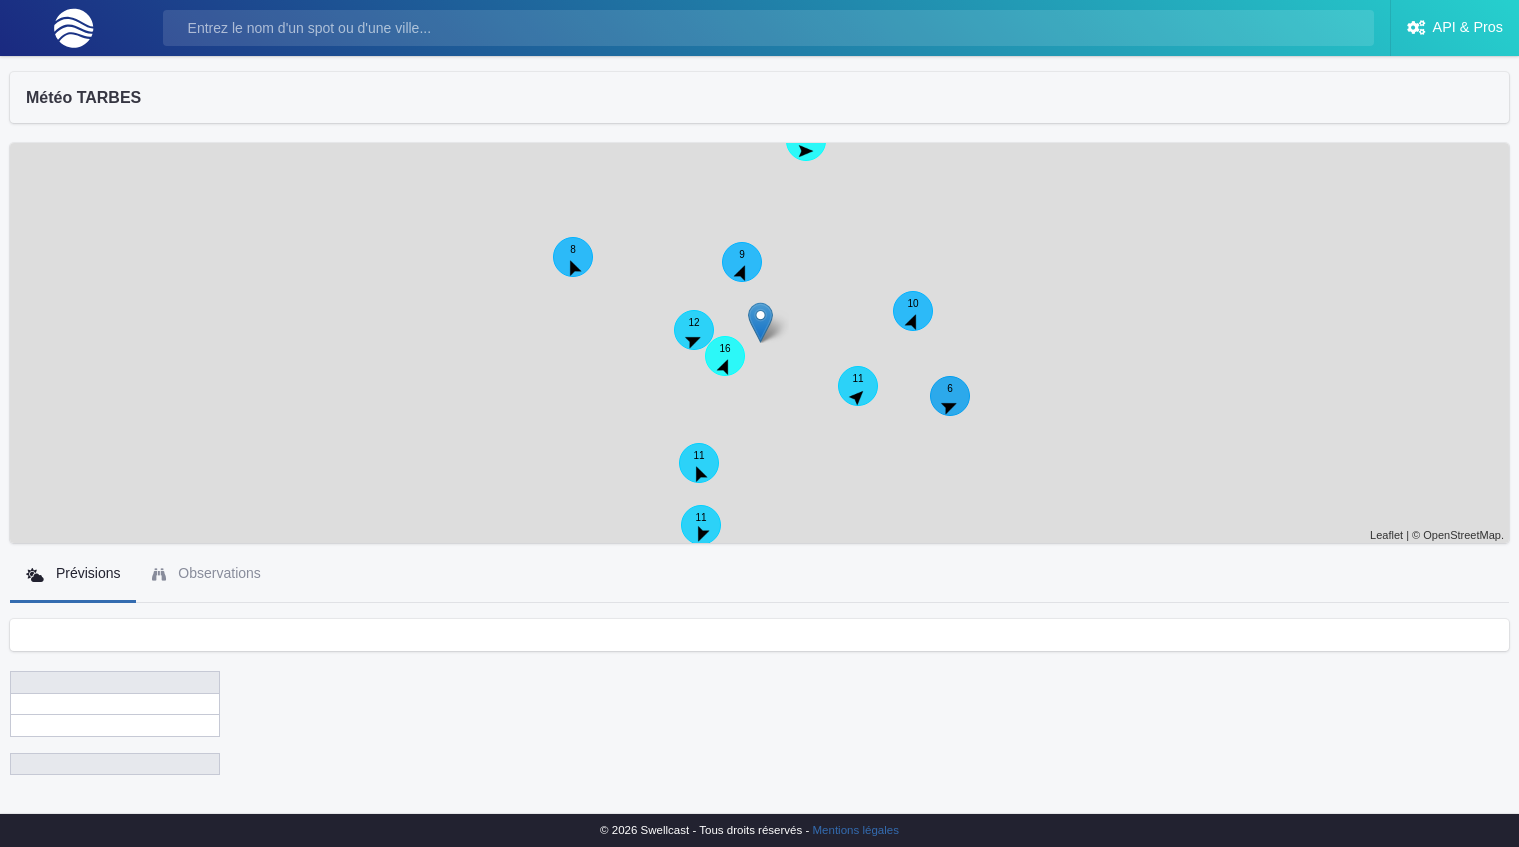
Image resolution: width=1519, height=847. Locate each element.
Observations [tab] (206, 573)
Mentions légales (856, 830)
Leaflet (1386, 535)
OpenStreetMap (1462, 535)
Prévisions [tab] (73, 573)
